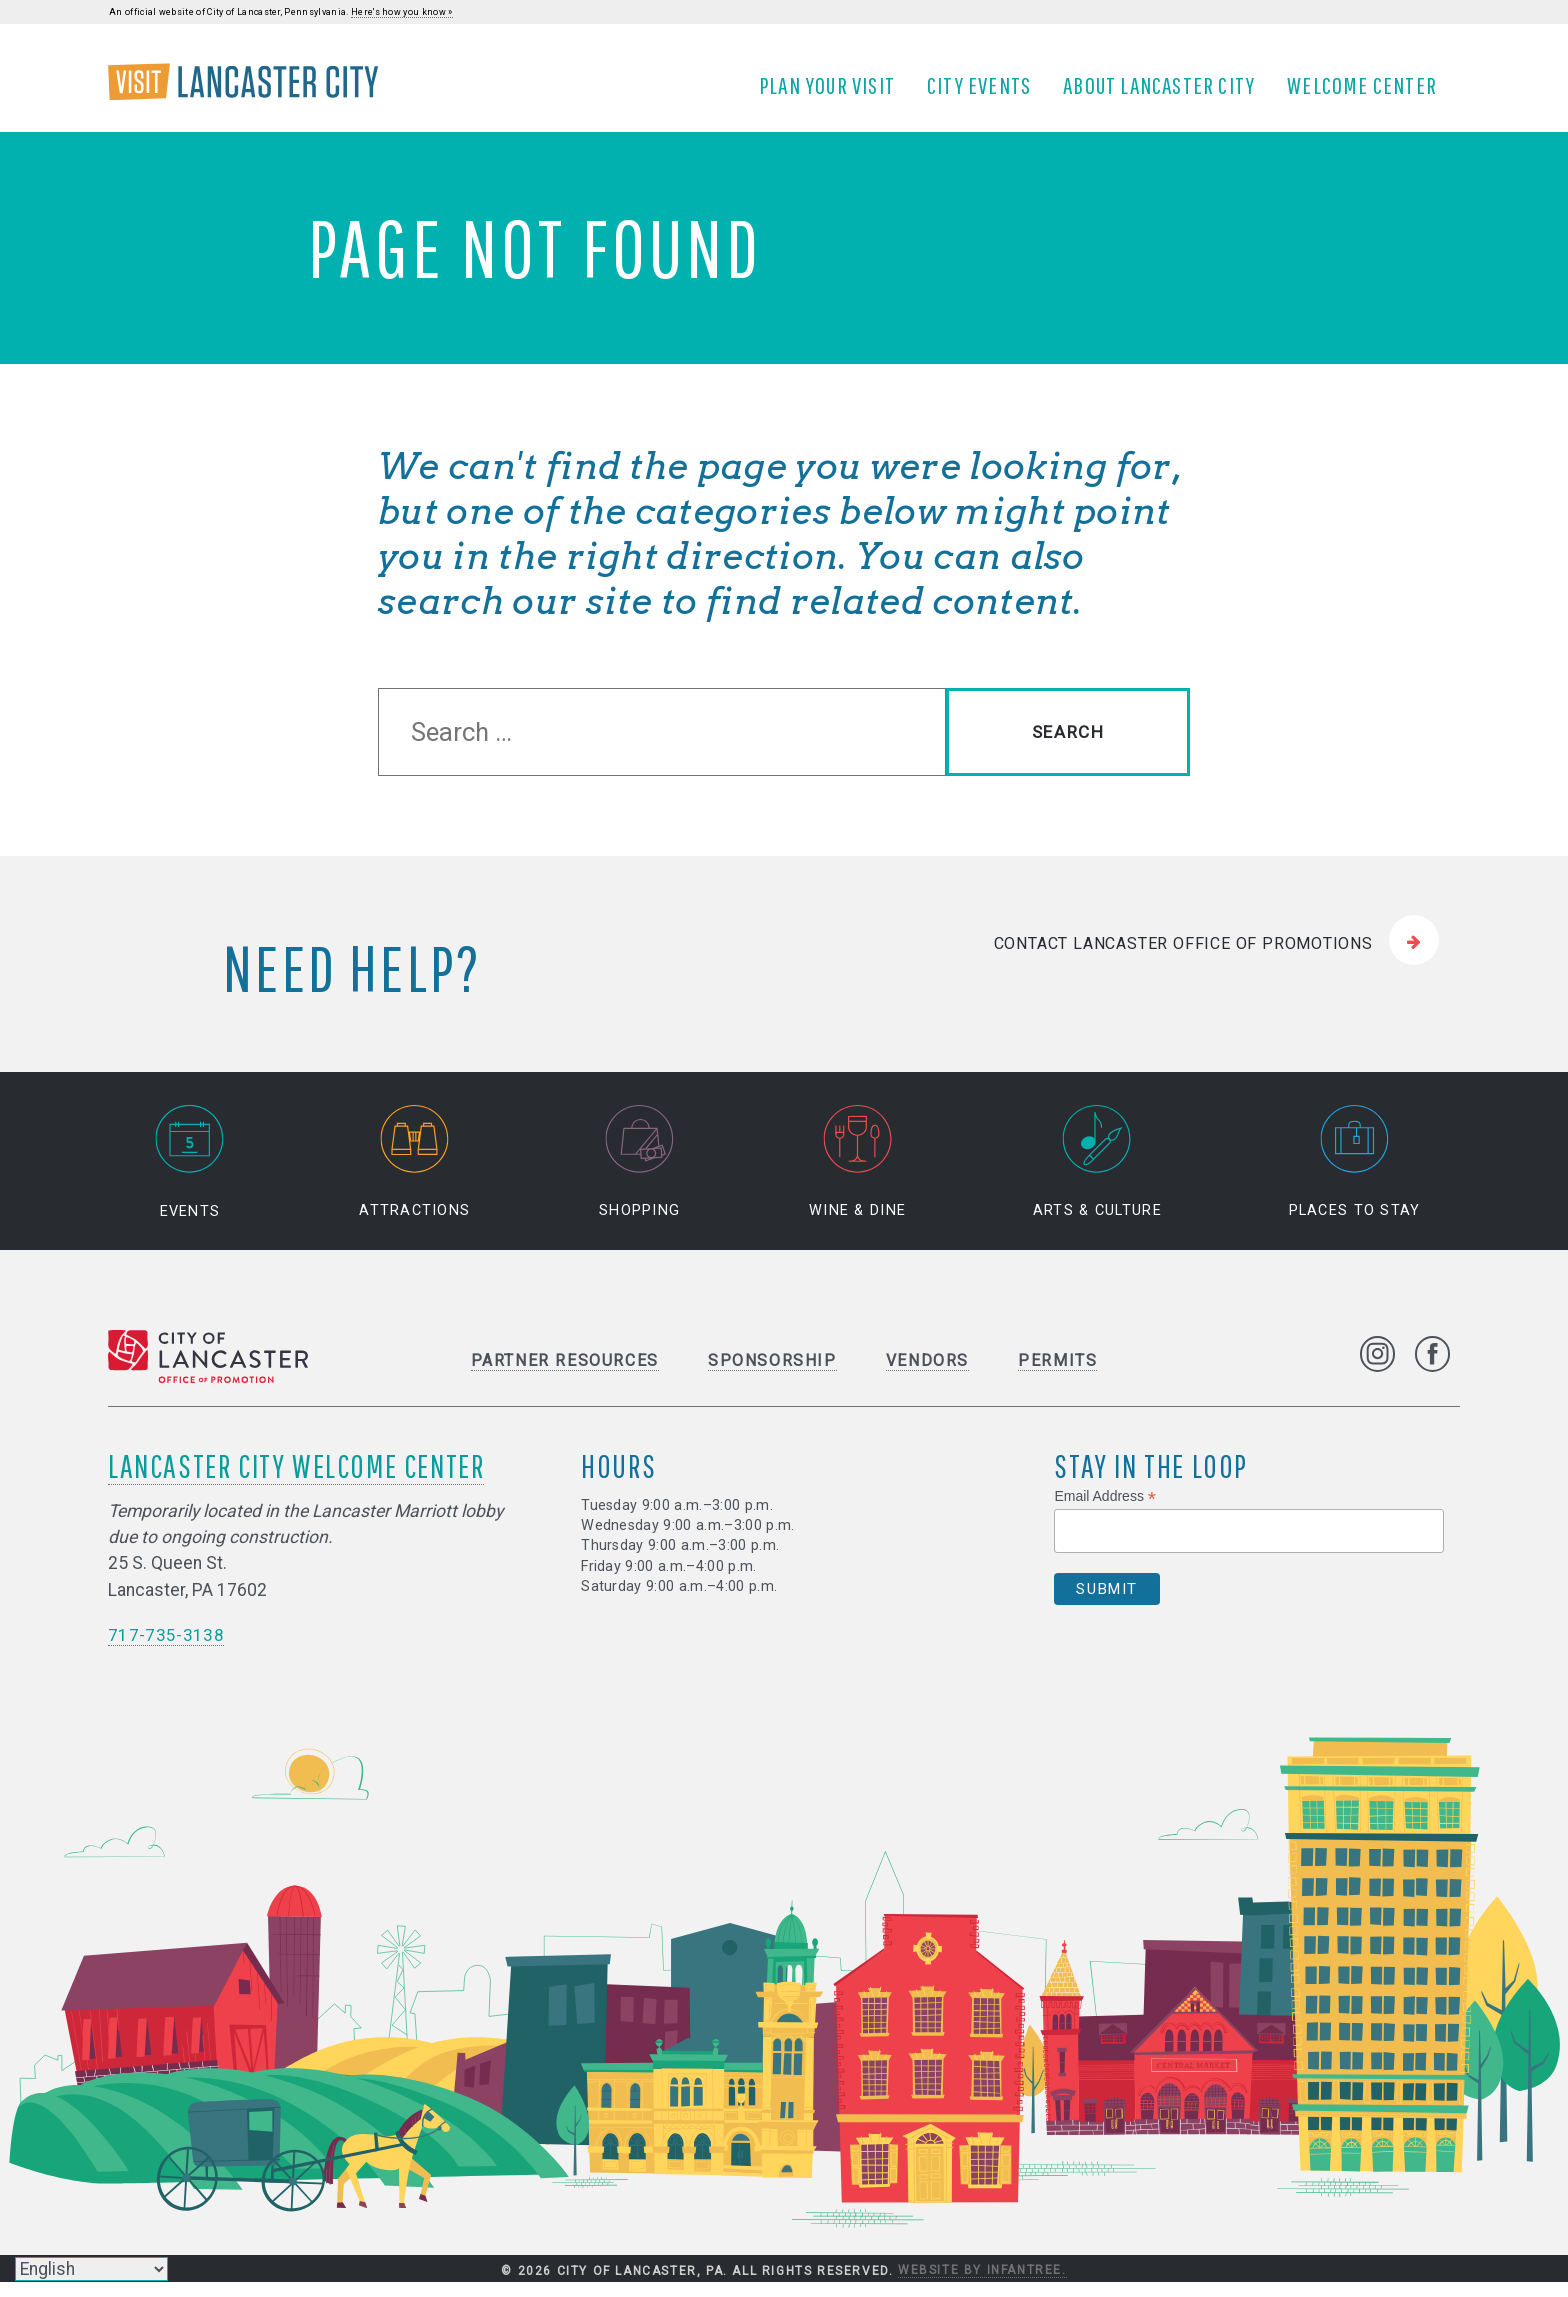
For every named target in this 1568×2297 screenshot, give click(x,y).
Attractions (414, 1177)
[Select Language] (91, 2269)
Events (190, 1177)
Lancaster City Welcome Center (296, 1480)
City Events (986, 93)
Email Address (1105, 1511)
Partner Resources (565, 1375)
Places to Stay (1355, 1177)
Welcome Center (1369, 93)
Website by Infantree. (982, 2285)
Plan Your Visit (834, 93)
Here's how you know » (402, 12)
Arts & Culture (1097, 1177)
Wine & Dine (857, 1177)
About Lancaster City (1166, 93)
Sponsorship (772, 1375)
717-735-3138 (166, 1650)
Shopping (639, 1177)
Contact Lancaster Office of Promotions (1183, 957)
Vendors (927, 1375)
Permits (1057, 1375)
